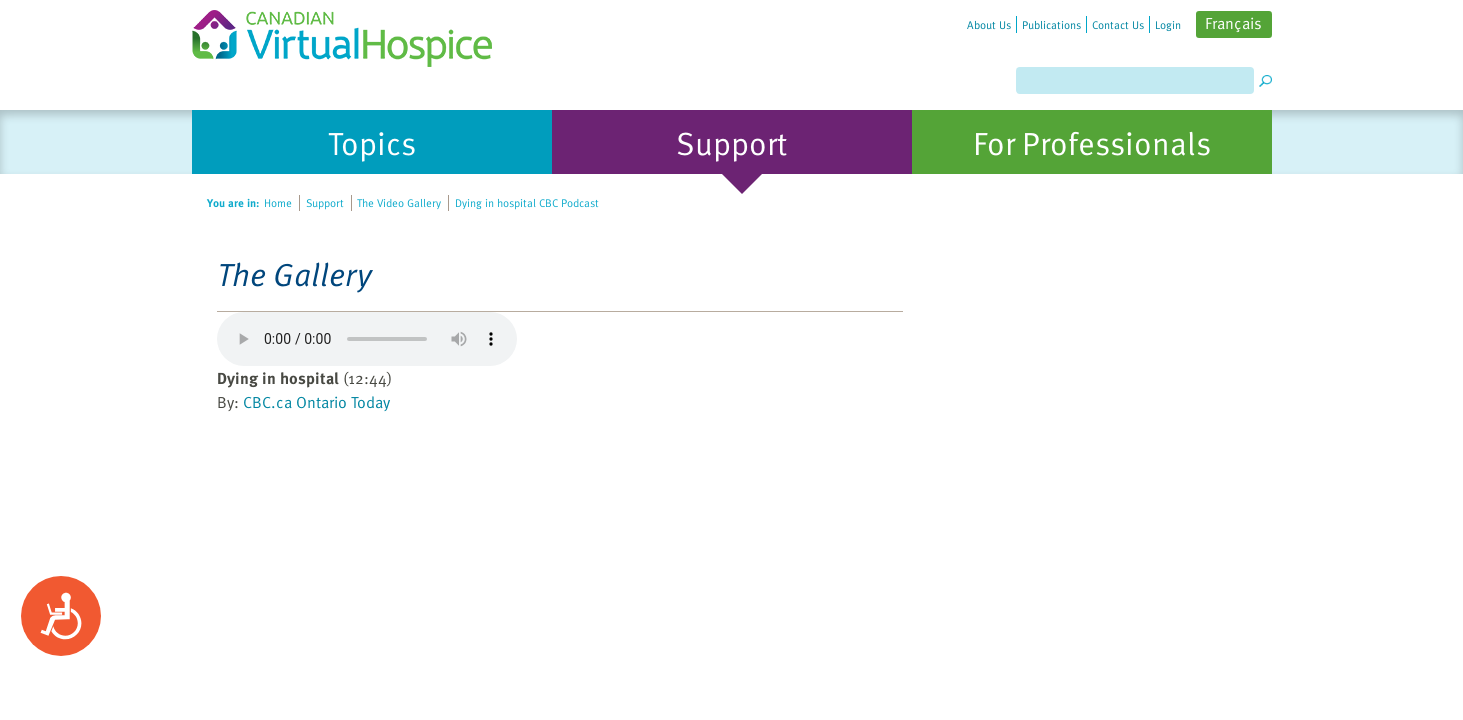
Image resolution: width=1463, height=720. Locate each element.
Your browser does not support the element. (367, 339)
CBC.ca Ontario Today (316, 402)
